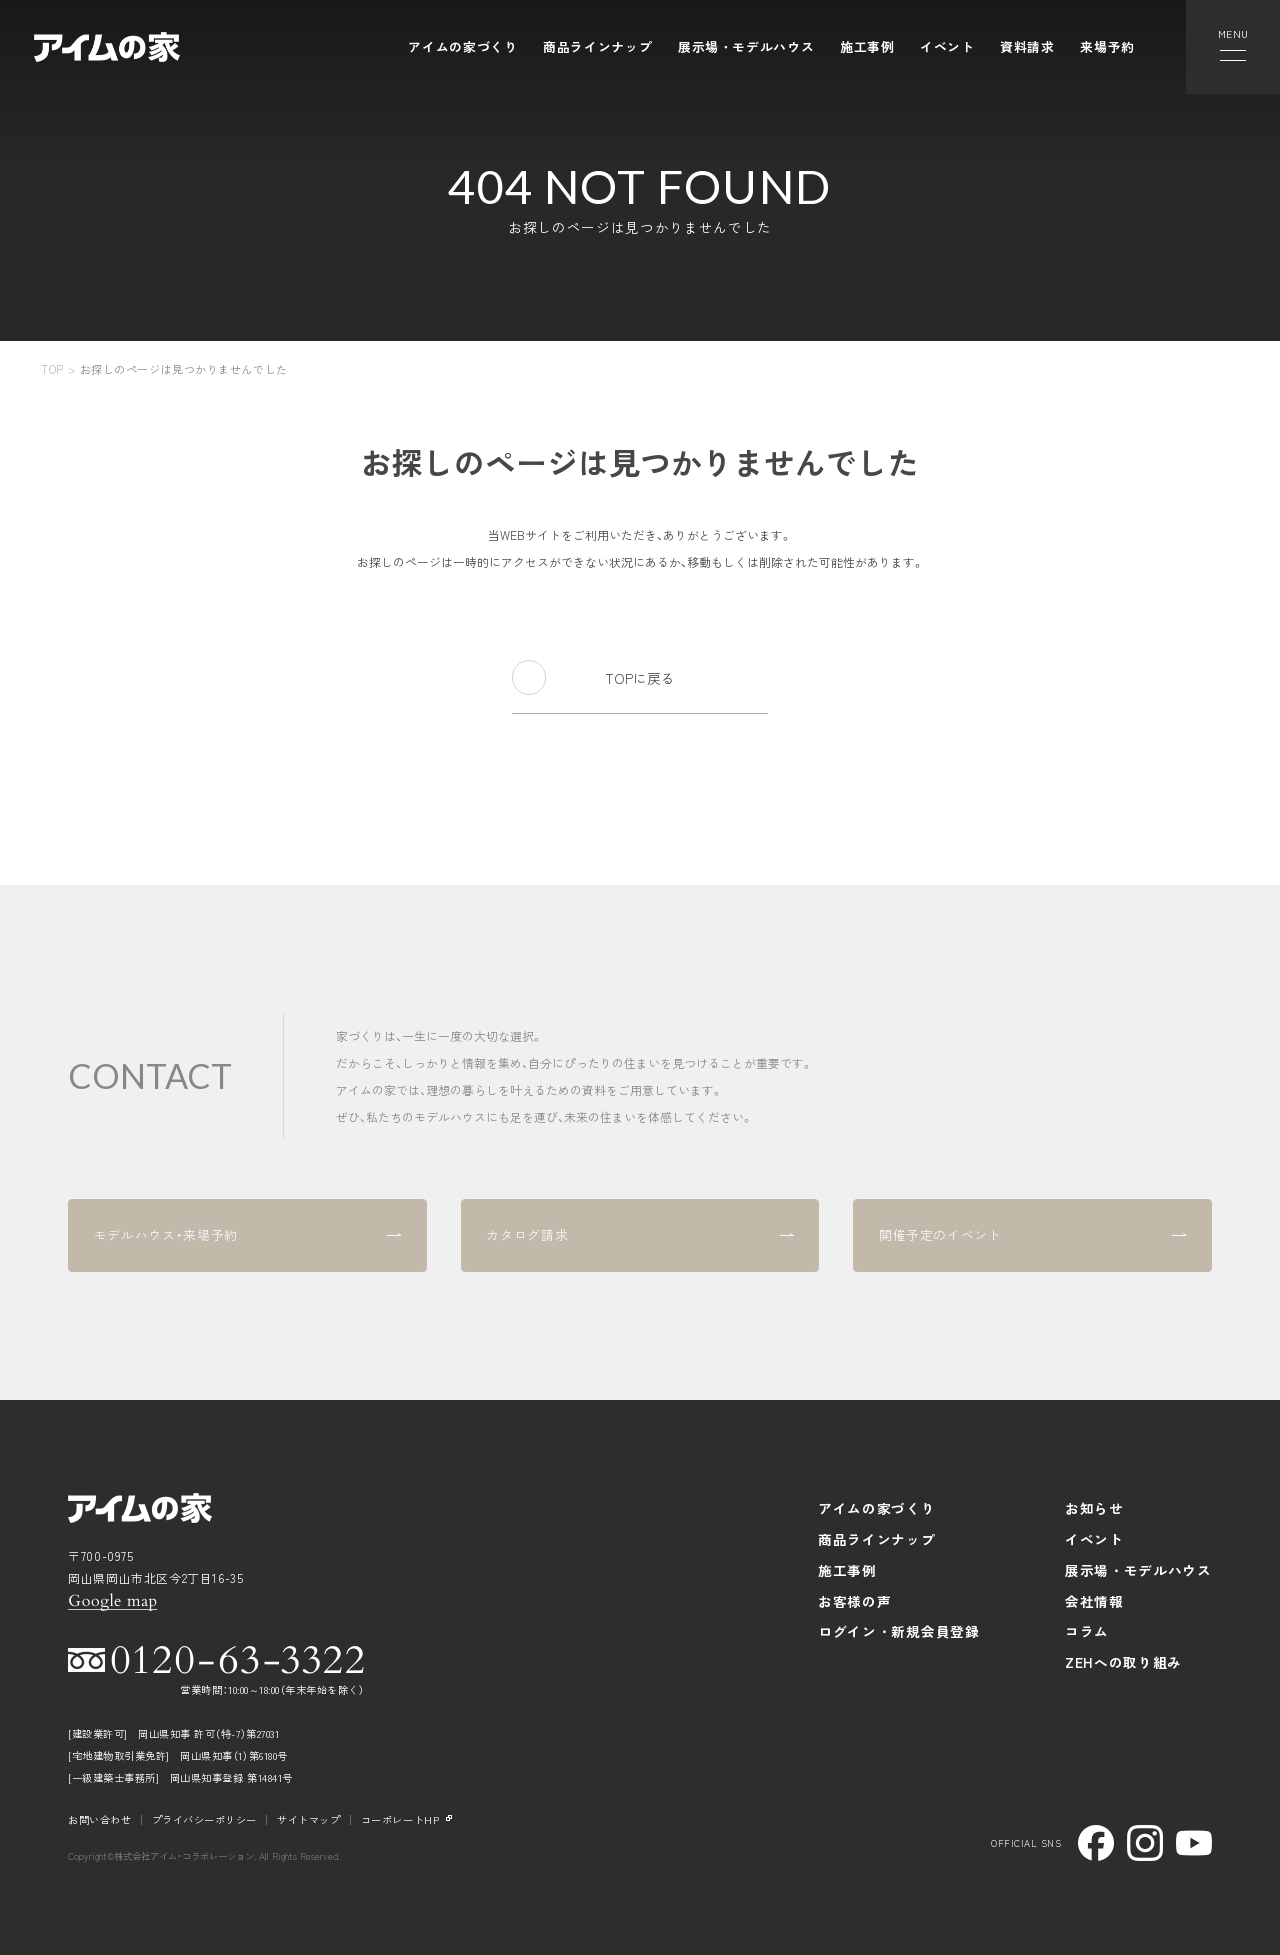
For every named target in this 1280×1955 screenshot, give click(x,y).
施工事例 (867, 46)
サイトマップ (308, 1819)
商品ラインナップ (597, 46)
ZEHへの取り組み (1123, 1662)
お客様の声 (854, 1601)
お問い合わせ (99, 1819)
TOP (52, 369)
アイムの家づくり (462, 46)
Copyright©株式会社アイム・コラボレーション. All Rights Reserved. (204, 1856)
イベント (947, 46)
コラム (1087, 1631)
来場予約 (1107, 46)
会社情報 (1094, 1601)
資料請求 (1027, 46)
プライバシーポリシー (204, 1819)
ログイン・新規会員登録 (899, 1631)
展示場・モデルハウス (746, 46)
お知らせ (1094, 1508)
